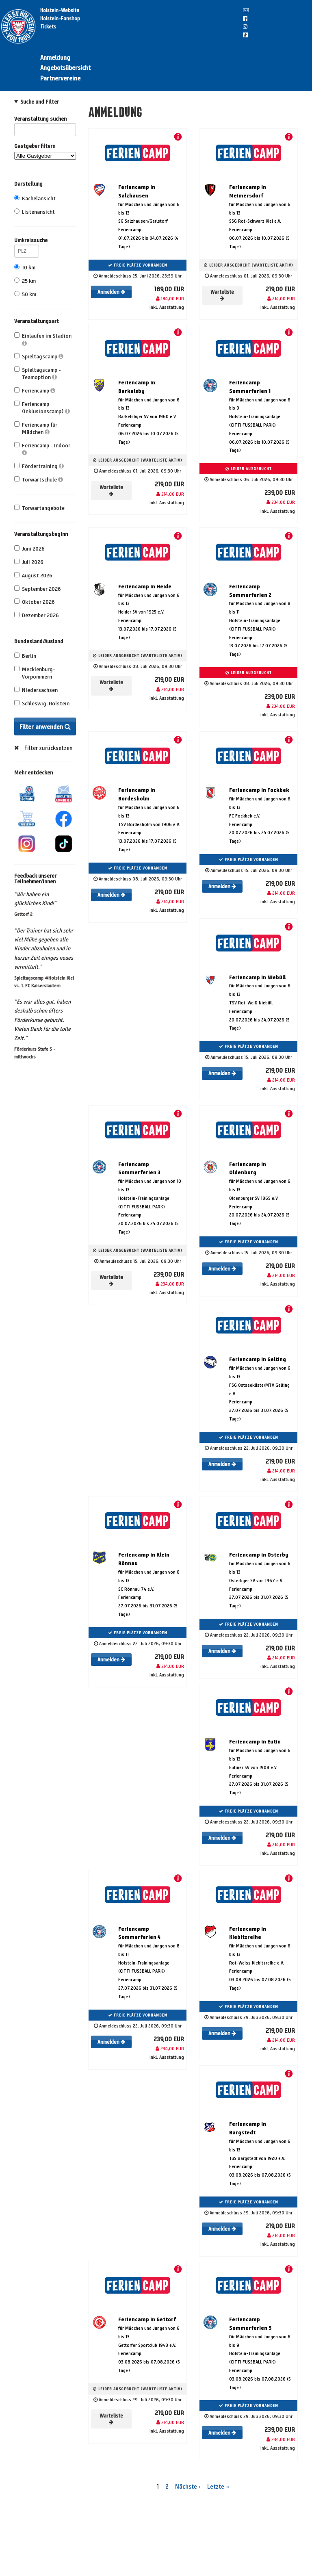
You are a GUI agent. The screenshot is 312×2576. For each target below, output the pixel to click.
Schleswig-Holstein (41, 703)
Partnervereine (60, 78)
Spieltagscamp (38, 356)
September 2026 (37, 588)
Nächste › (188, 2486)
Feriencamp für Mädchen (35, 428)
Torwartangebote (39, 508)
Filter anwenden (45, 727)
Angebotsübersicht (65, 67)
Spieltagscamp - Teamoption (37, 373)
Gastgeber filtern (45, 151)
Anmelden (111, 292)
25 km (25, 281)
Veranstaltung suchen (45, 120)
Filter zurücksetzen (48, 748)
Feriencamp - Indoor (42, 449)
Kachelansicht (35, 198)
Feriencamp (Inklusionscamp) (42, 408)
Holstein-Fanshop (60, 18)
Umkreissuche (26, 242)
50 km (25, 294)
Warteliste (222, 295)
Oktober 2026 (34, 601)
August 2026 (33, 575)
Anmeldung (55, 57)
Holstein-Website (59, 10)
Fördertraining (39, 466)
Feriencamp (34, 390)
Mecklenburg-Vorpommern (34, 673)
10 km (24, 267)
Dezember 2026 (36, 615)
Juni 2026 (29, 548)
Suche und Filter (39, 102)
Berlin (25, 656)
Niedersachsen (36, 690)
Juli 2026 (28, 562)
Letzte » (218, 2486)
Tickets (48, 27)
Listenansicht (34, 211)
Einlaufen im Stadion (43, 339)
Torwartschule (38, 479)
